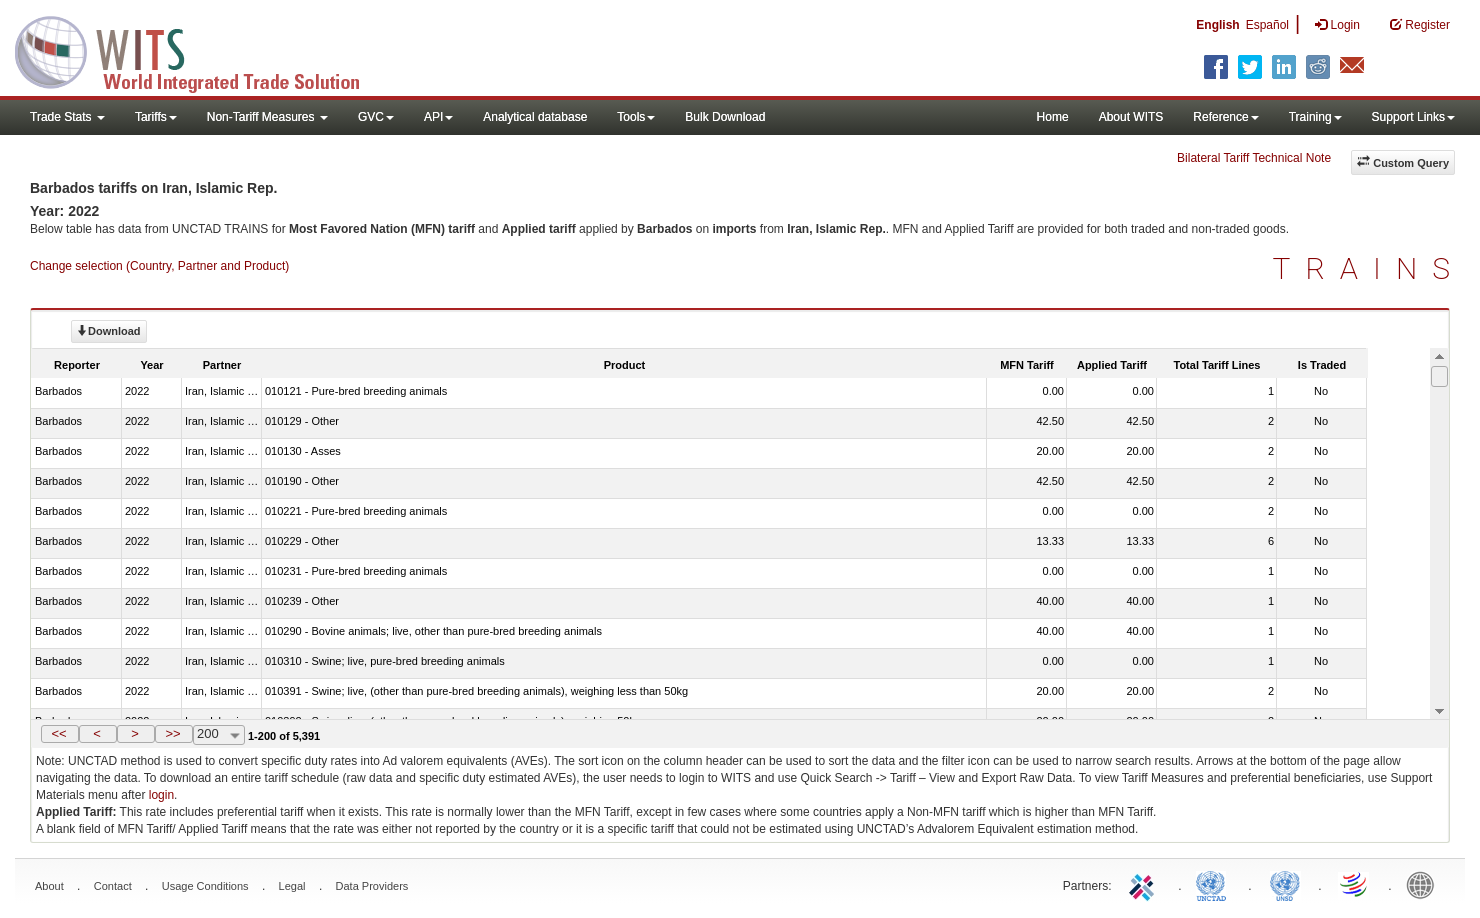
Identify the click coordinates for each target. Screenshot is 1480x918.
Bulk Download (725, 117)
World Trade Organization (1355, 884)
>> (172, 733)
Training (1315, 117)
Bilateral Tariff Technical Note (1254, 158)
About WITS (1131, 117)
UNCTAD (1215, 884)
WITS (200, 50)
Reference (1225, 117)
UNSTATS (1285, 884)
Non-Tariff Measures (267, 117)
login (161, 795)
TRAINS (1369, 268)
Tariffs (156, 117)
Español (1267, 25)
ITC (1145, 884)
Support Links (1413, 117)
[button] (60, 734)
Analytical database (535, 117)
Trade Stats (67, 117)
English (1217, 25)
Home (1053, 117)
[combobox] (219, 735)
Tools (636, 117)
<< (58, 733)
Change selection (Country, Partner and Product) (159, 266)
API (438, 117)
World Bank (1425, 884)
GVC (376, 117)
